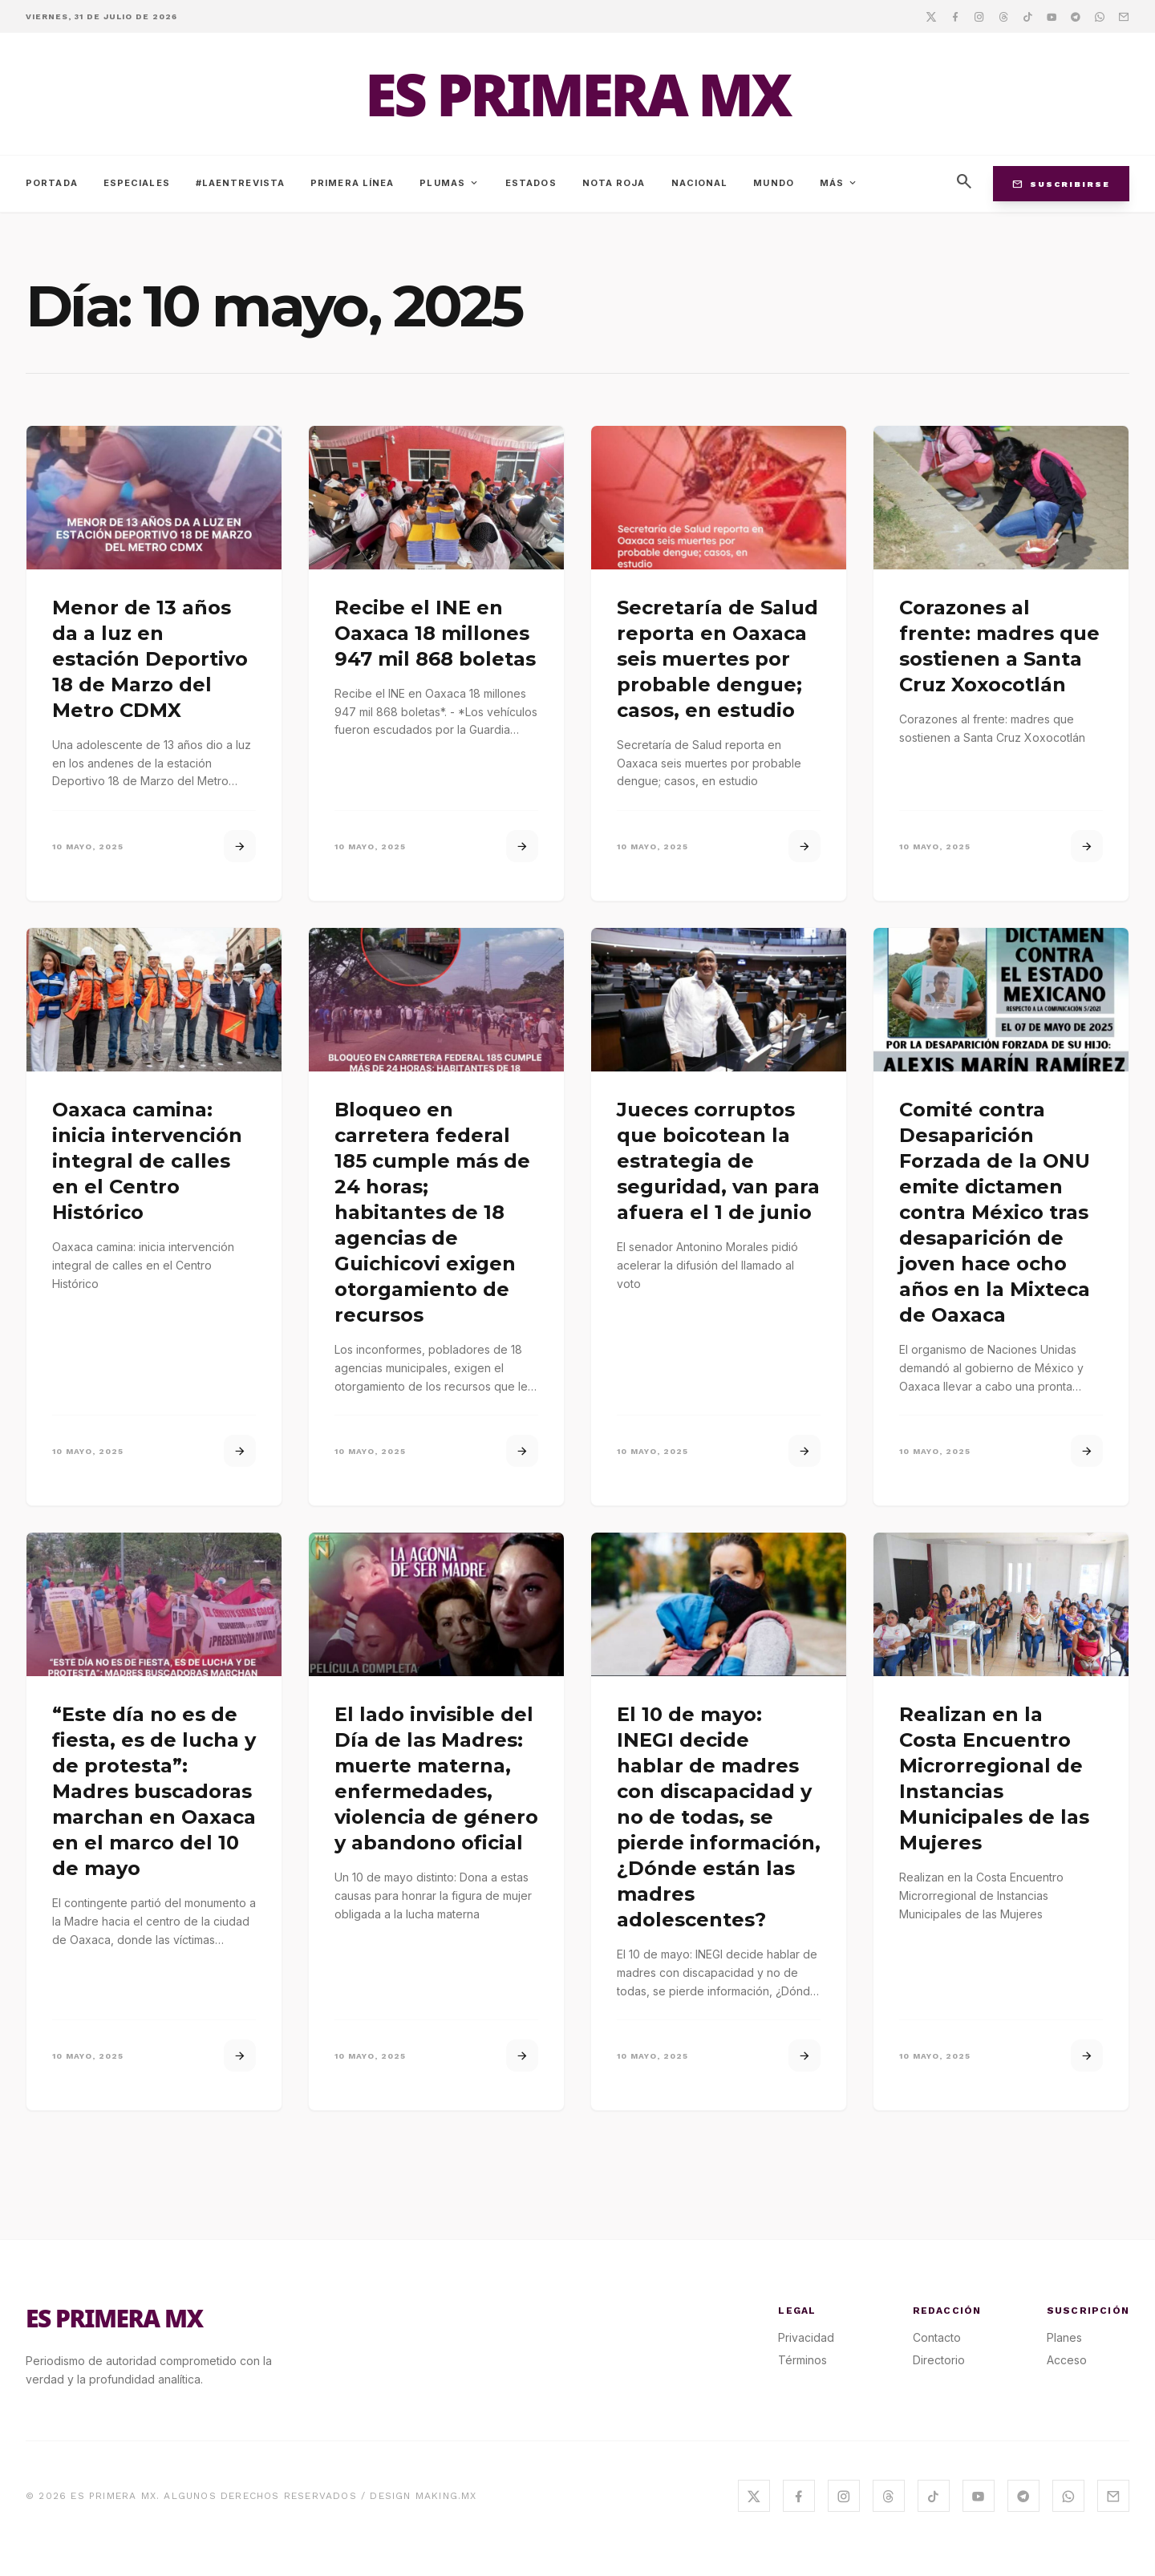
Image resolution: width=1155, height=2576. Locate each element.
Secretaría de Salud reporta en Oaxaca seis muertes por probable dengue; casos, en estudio (717, 659)
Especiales (136, 182)
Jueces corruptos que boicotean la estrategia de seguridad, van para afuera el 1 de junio (718, 1161)
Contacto (937, 2337)
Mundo (773, 182)
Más (839, 183)
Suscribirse (1061, 184)
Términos (802, 2360)
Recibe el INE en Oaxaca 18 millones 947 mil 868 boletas (435, 633)
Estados (531, 182)
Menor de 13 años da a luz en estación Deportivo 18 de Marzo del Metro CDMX (150, 659)
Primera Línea (352, 182)
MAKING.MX (446, 2495)
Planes (1064, 2337)
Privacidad (806, 2337)
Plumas (449, 183)
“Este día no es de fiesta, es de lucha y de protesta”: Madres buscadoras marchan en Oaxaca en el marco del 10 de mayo (154, 1791)
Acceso (1067, 2360)
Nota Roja (614, 182)
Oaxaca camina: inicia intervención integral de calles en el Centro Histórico (147, 1161)
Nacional (699, 182)
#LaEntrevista (240, 182)
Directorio (939, 2360)
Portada (52, 182)
